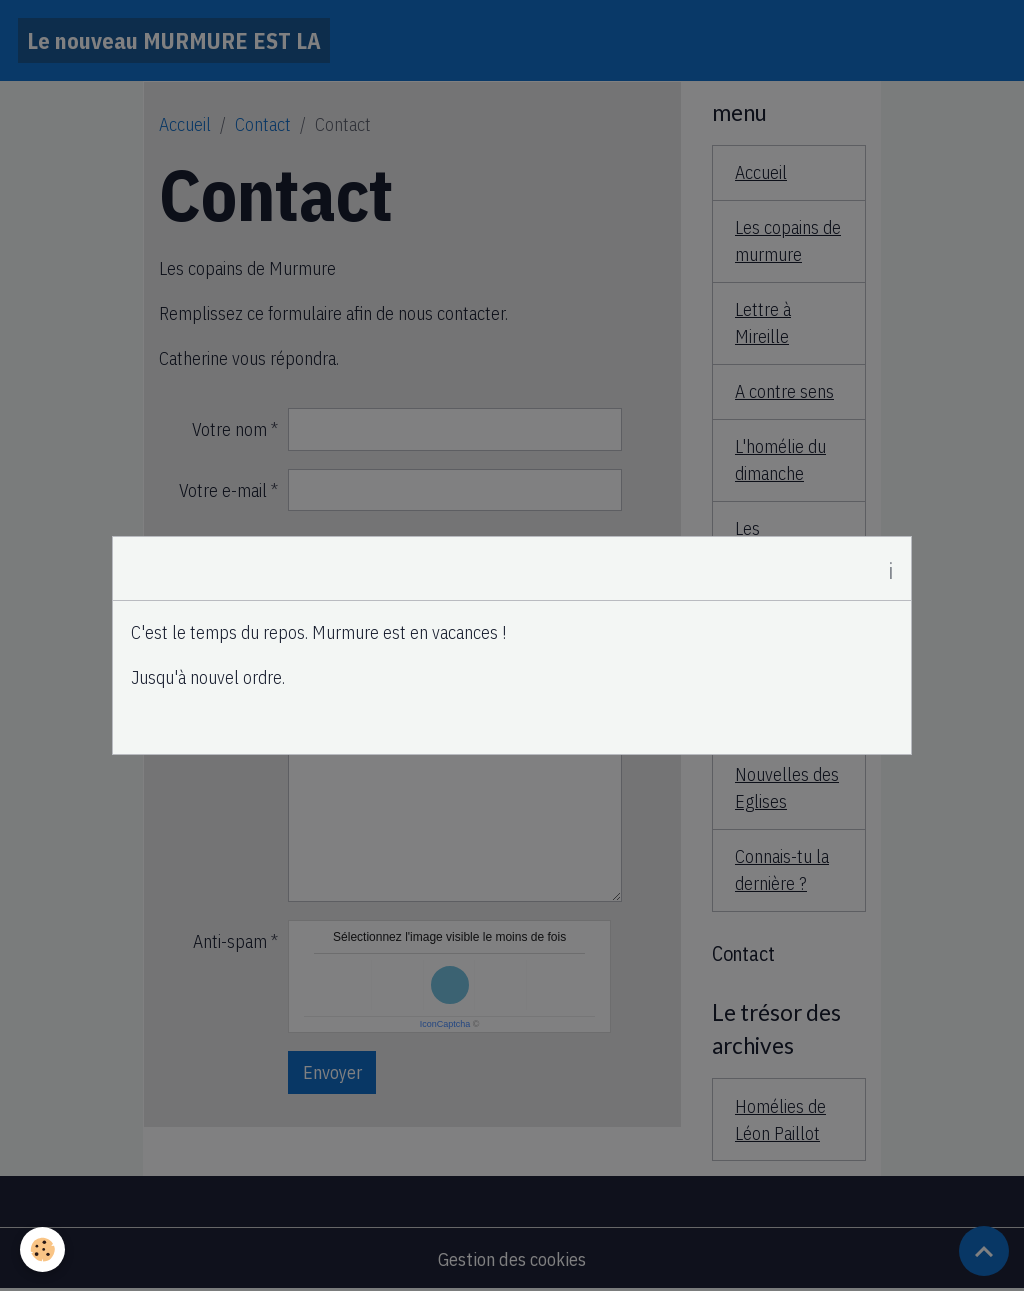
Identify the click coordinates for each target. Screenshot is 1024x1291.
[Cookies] (42, 1249)
